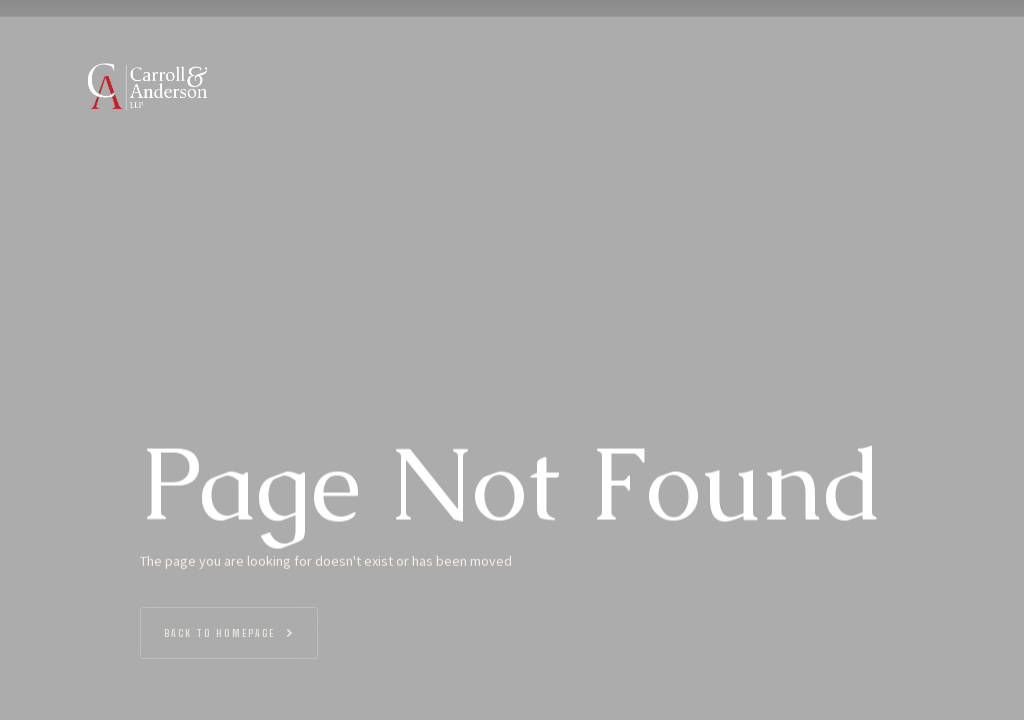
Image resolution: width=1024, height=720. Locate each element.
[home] (145, 85)
